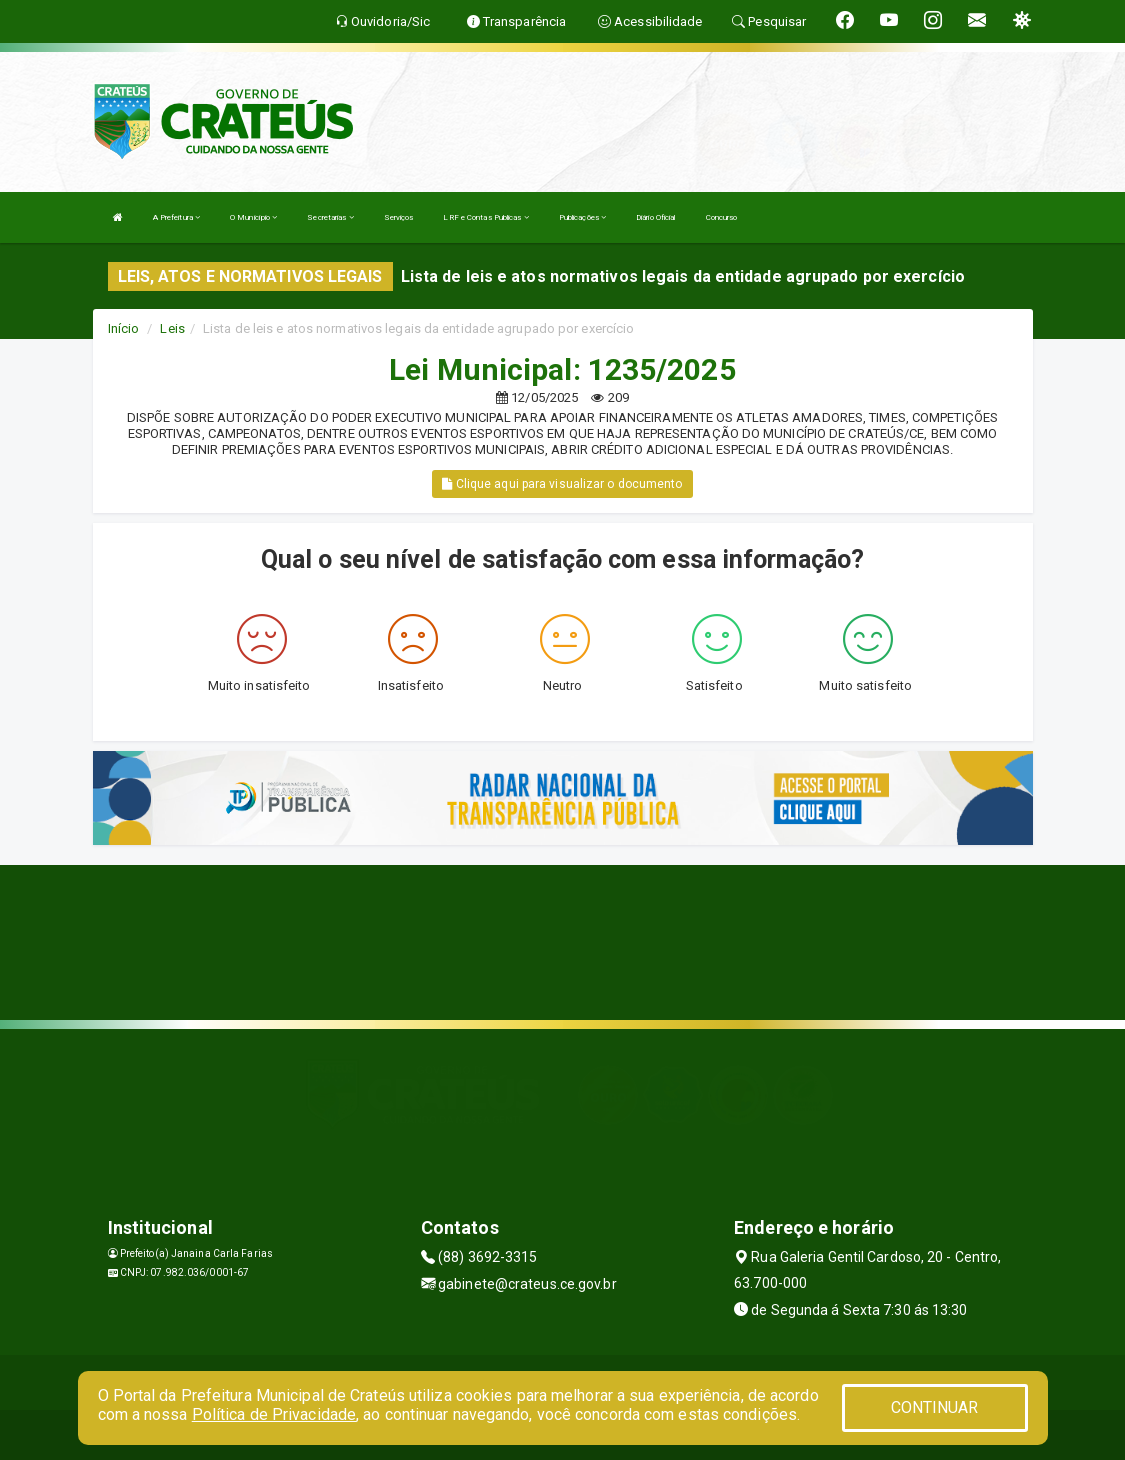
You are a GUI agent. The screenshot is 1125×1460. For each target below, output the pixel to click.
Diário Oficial (655, 217)
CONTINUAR (935, 1407)
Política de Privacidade (274, 1414)
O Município (253, 217)
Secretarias (330, 217)
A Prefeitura (176, 217)
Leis (172, 328)
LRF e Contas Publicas (485, 217)
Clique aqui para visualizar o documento (562, 484)
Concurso (722, 217)
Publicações (582, 217)
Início (124, 328)
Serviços (399, 217)
